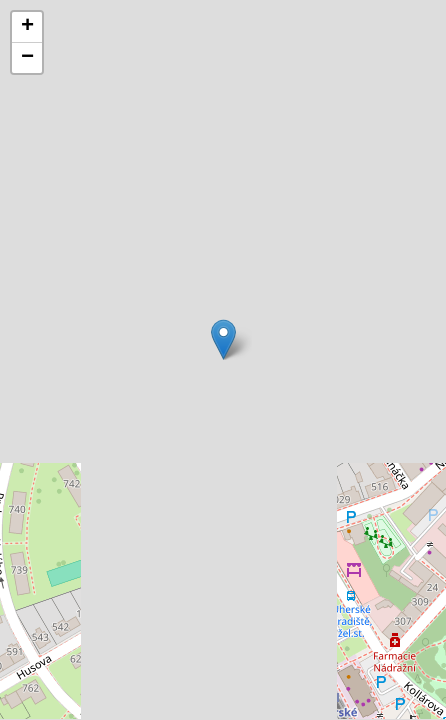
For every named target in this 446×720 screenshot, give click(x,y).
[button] (223, 339)
